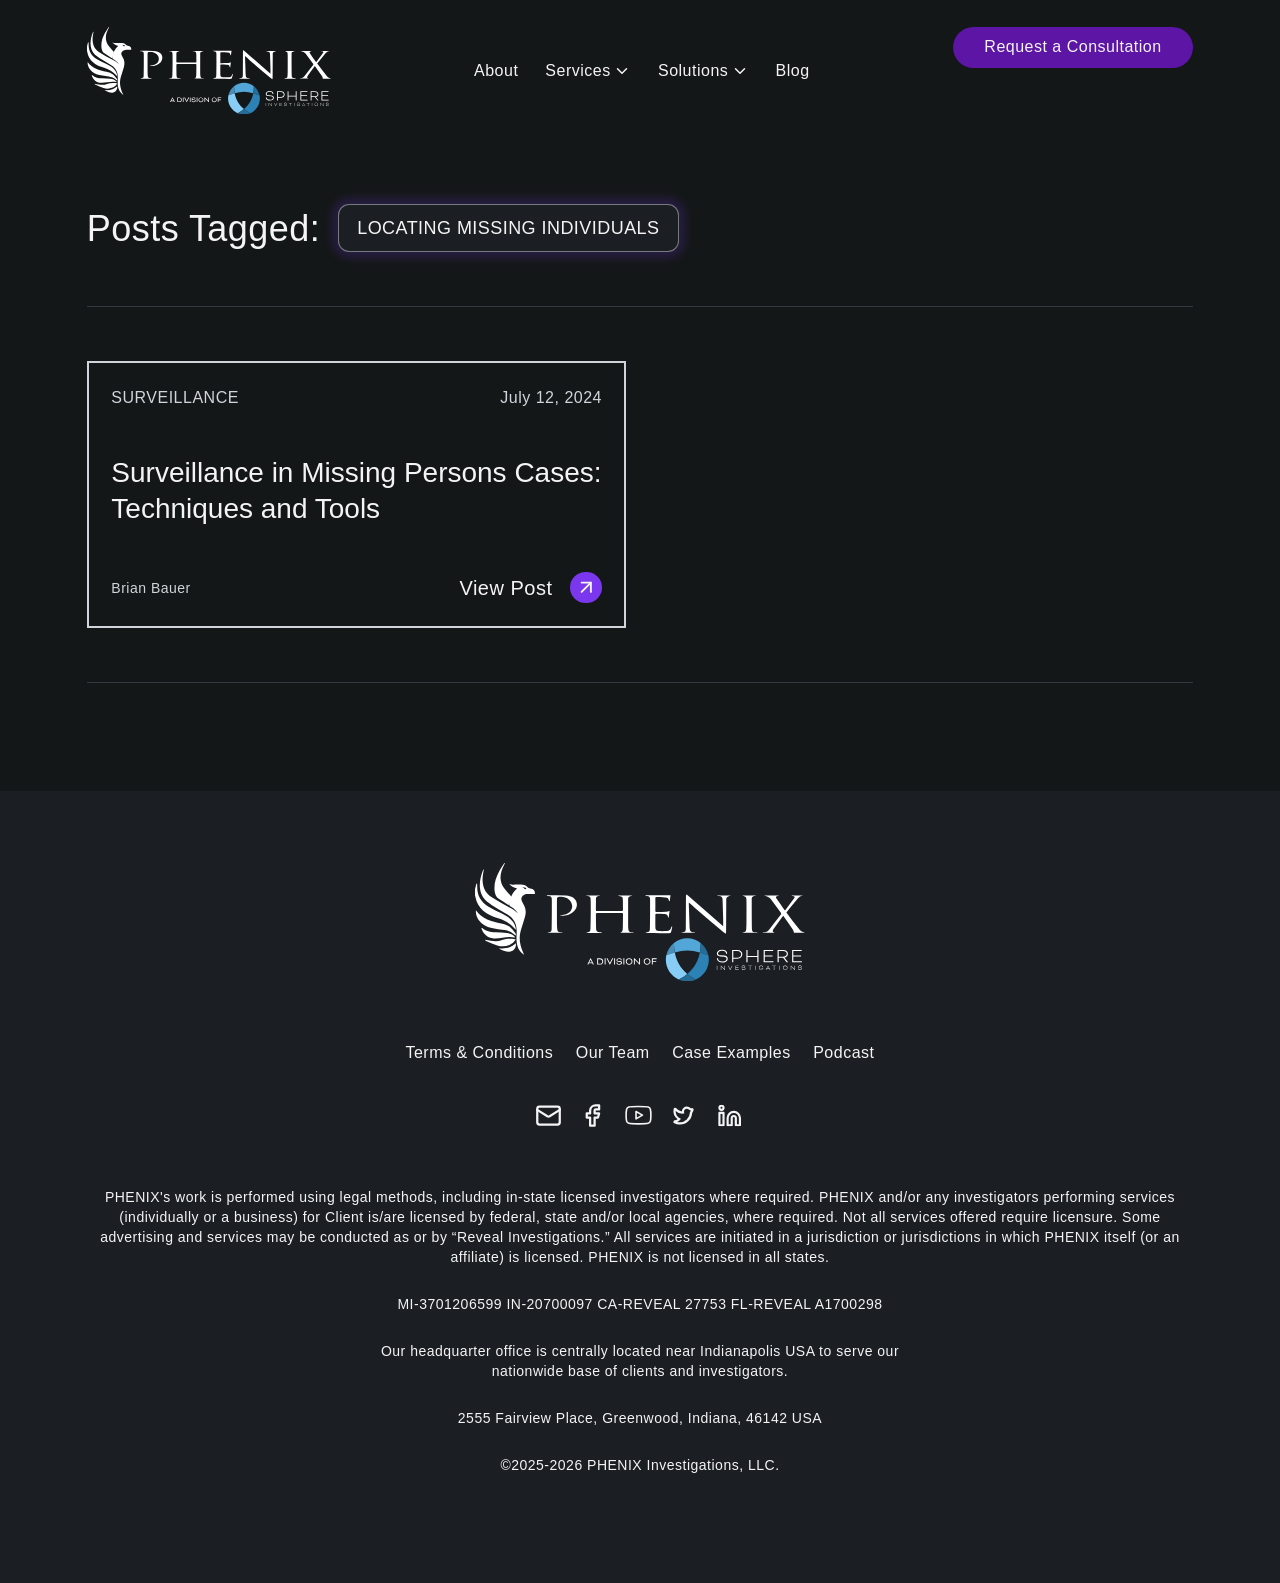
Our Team (613, 1052)
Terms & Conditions (479, 1052)
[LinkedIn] (730, 1115)
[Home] (209, 70)
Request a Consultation (1072, 46)
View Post (530, 588)
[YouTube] (638, 1115)
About (496, 70)
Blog (793, 70)
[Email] (548, 1115)
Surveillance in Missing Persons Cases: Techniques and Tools (356, 490)
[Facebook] (593, 1115)
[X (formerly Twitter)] (683, 1115)
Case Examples (731, 1052)
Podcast (843, 1052)
